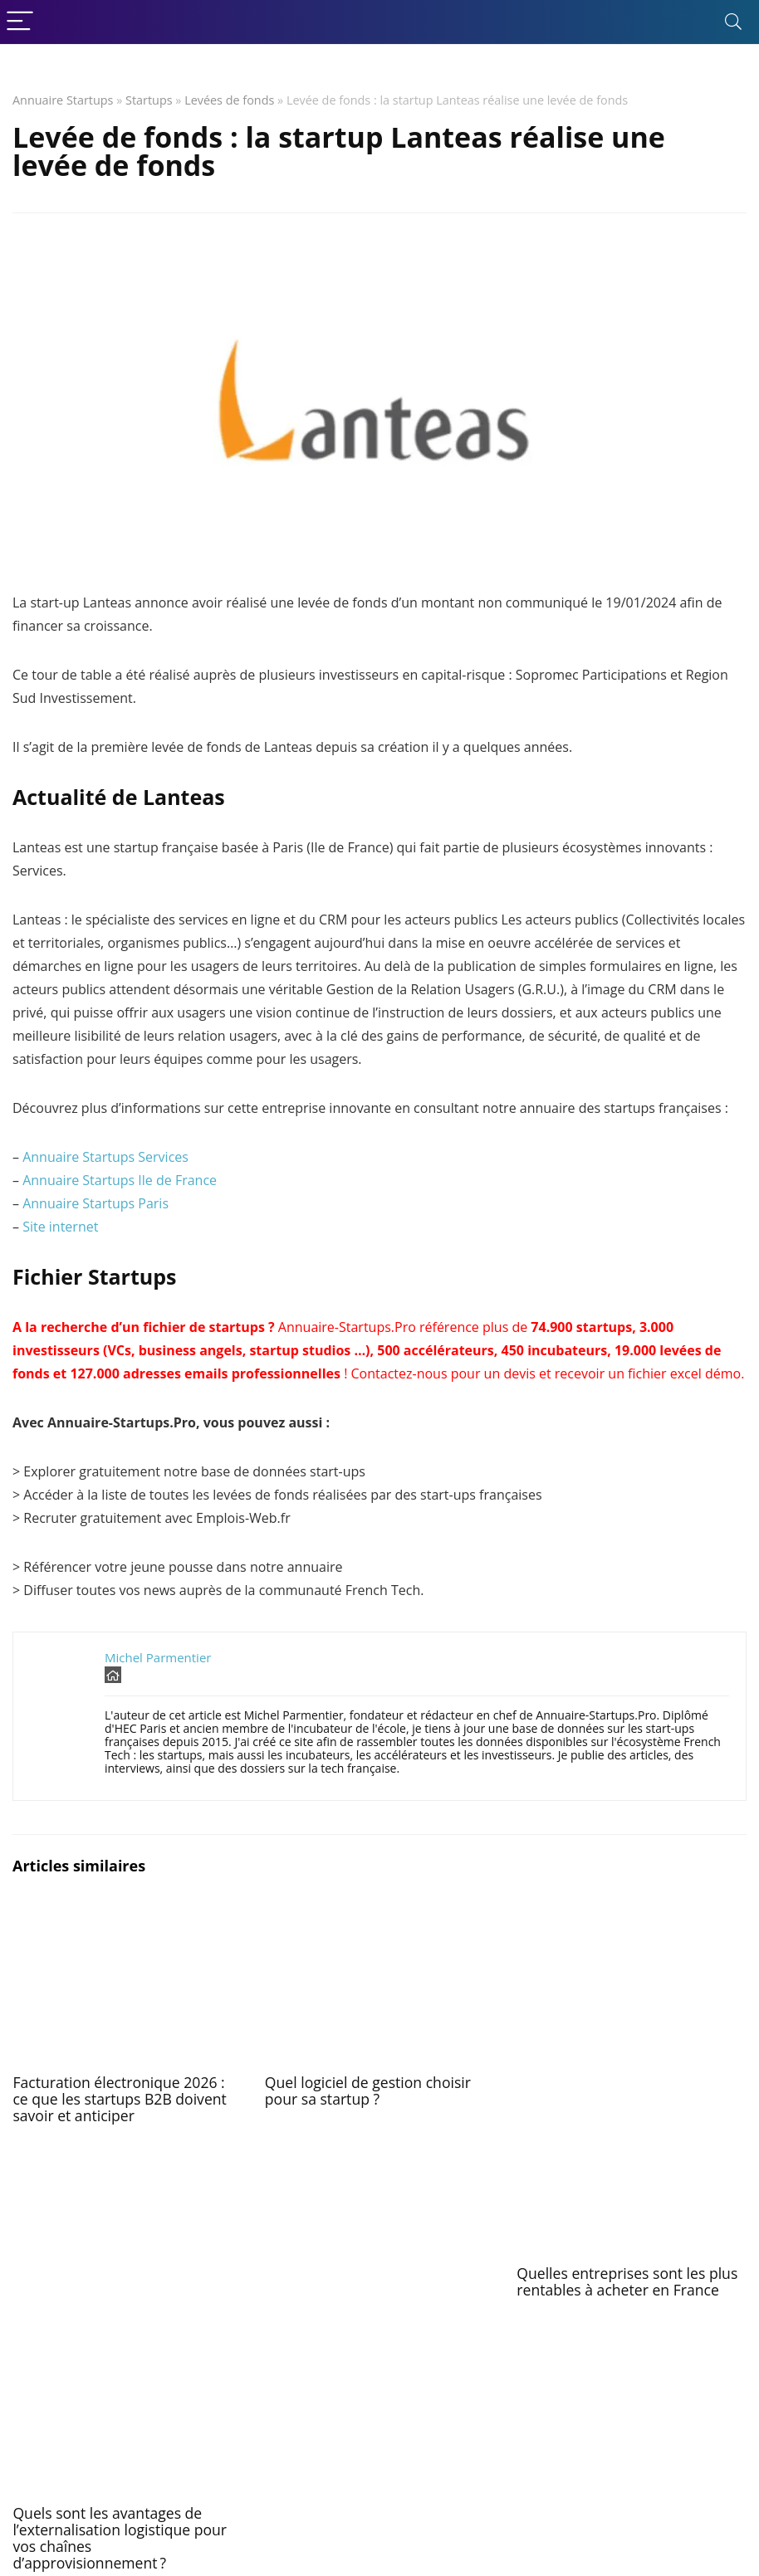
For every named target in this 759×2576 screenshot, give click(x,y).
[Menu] (20, 22)
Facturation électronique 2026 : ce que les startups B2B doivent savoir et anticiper (119, 2098)
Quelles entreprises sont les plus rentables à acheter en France (627, 2281)
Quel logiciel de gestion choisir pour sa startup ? (368, 2090)
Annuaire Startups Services (105, 1157)
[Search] (733, 22)
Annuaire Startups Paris (95, 1203)
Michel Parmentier (158, 1657)
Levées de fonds (229, 100)
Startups (149, 100)
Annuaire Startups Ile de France (119, 1180)
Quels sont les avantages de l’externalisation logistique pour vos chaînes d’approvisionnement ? (119, 2538)
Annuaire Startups (62, 100)
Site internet (60, 1226)
